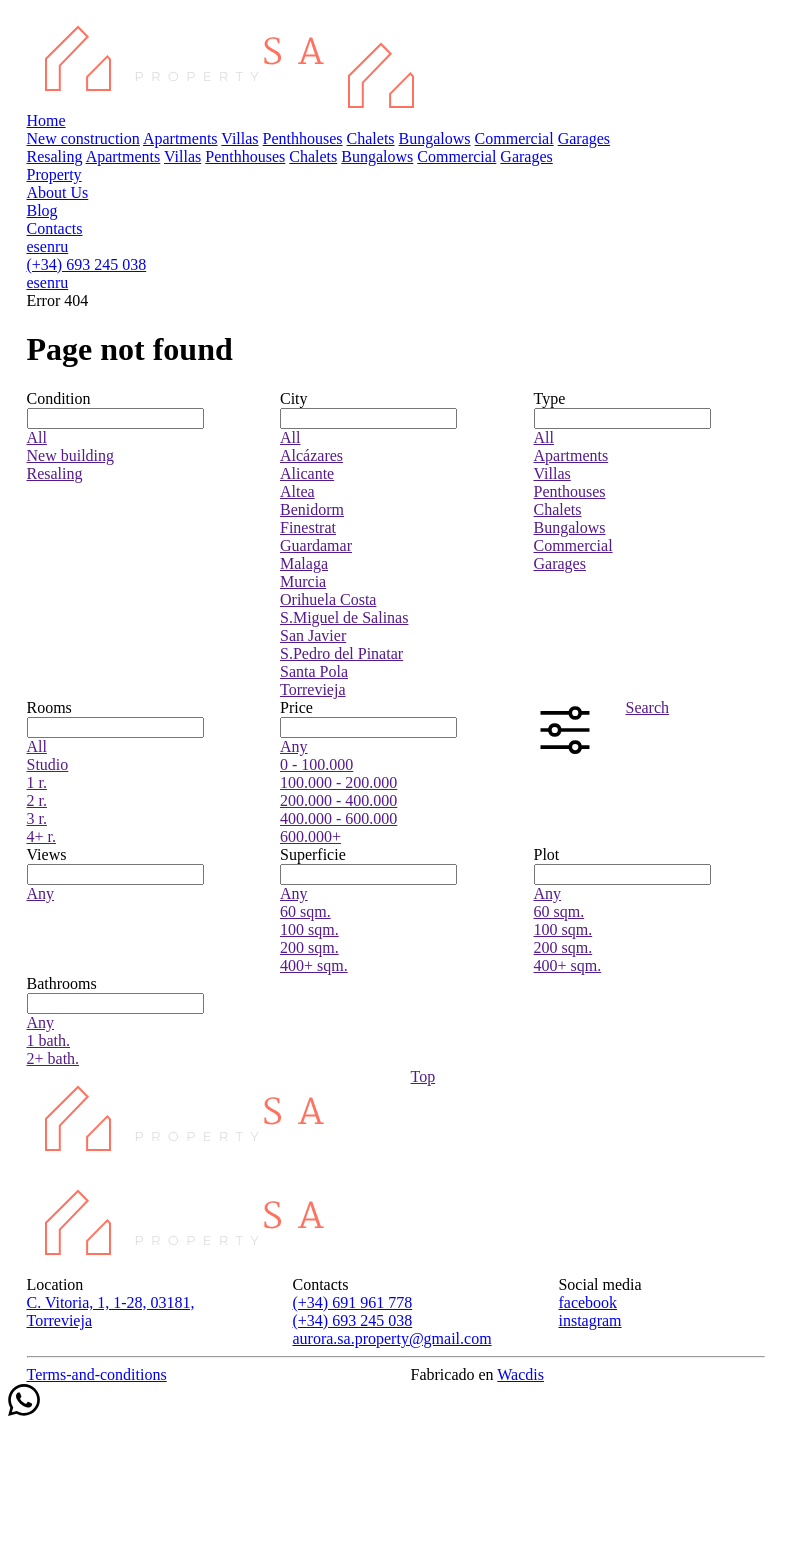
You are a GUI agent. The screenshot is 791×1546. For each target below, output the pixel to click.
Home (46, 120)
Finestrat (308, 527)
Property (54, 174)
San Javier (313, 635)
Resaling (55, 156)
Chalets (371, 138)
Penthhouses (303, 138)
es (33, 246)
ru (61, 246)
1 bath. (49, 1040)
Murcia (303, 581)
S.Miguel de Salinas (344, 617)
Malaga (304, 563)
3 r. (37, 818)
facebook (587, 1302)
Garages (584, 138)
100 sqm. (309, 929)
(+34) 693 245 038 (87, 264)
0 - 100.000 (316, 764)
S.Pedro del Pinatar (341, 653)
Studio (48, 764)
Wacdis (520, 1374)
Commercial (514, 138)
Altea (297, 491)
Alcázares (311, 455)
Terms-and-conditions (97, 1374)
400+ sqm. (314, 965)
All (37, 437)
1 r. (37, 782)
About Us (58, 192)
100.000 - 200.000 (338, 782)
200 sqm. (309, 947)
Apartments (180, 138)
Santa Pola (314, 671)
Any (294, 746)
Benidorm (312, 509)
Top (423, 1076)
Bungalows (435, 138)
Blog (42, 210)
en (47, 246)
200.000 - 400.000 (338, 800)
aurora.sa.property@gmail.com (391, 1338)
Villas (239, 138)
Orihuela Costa (328, 599)
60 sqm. (305, 911)
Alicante (307, 473)
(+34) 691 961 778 (352, 1302)
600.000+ (310, 836)
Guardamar (316, 545)
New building (71, 455)
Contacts (55, 228)
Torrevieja (313, 689)
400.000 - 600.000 (338, 818)
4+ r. (41, 836)
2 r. (37, 800)
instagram (589, 1320)
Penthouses (570, 491)
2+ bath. (53, 1058)
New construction (83, 138)
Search (648, 707)
